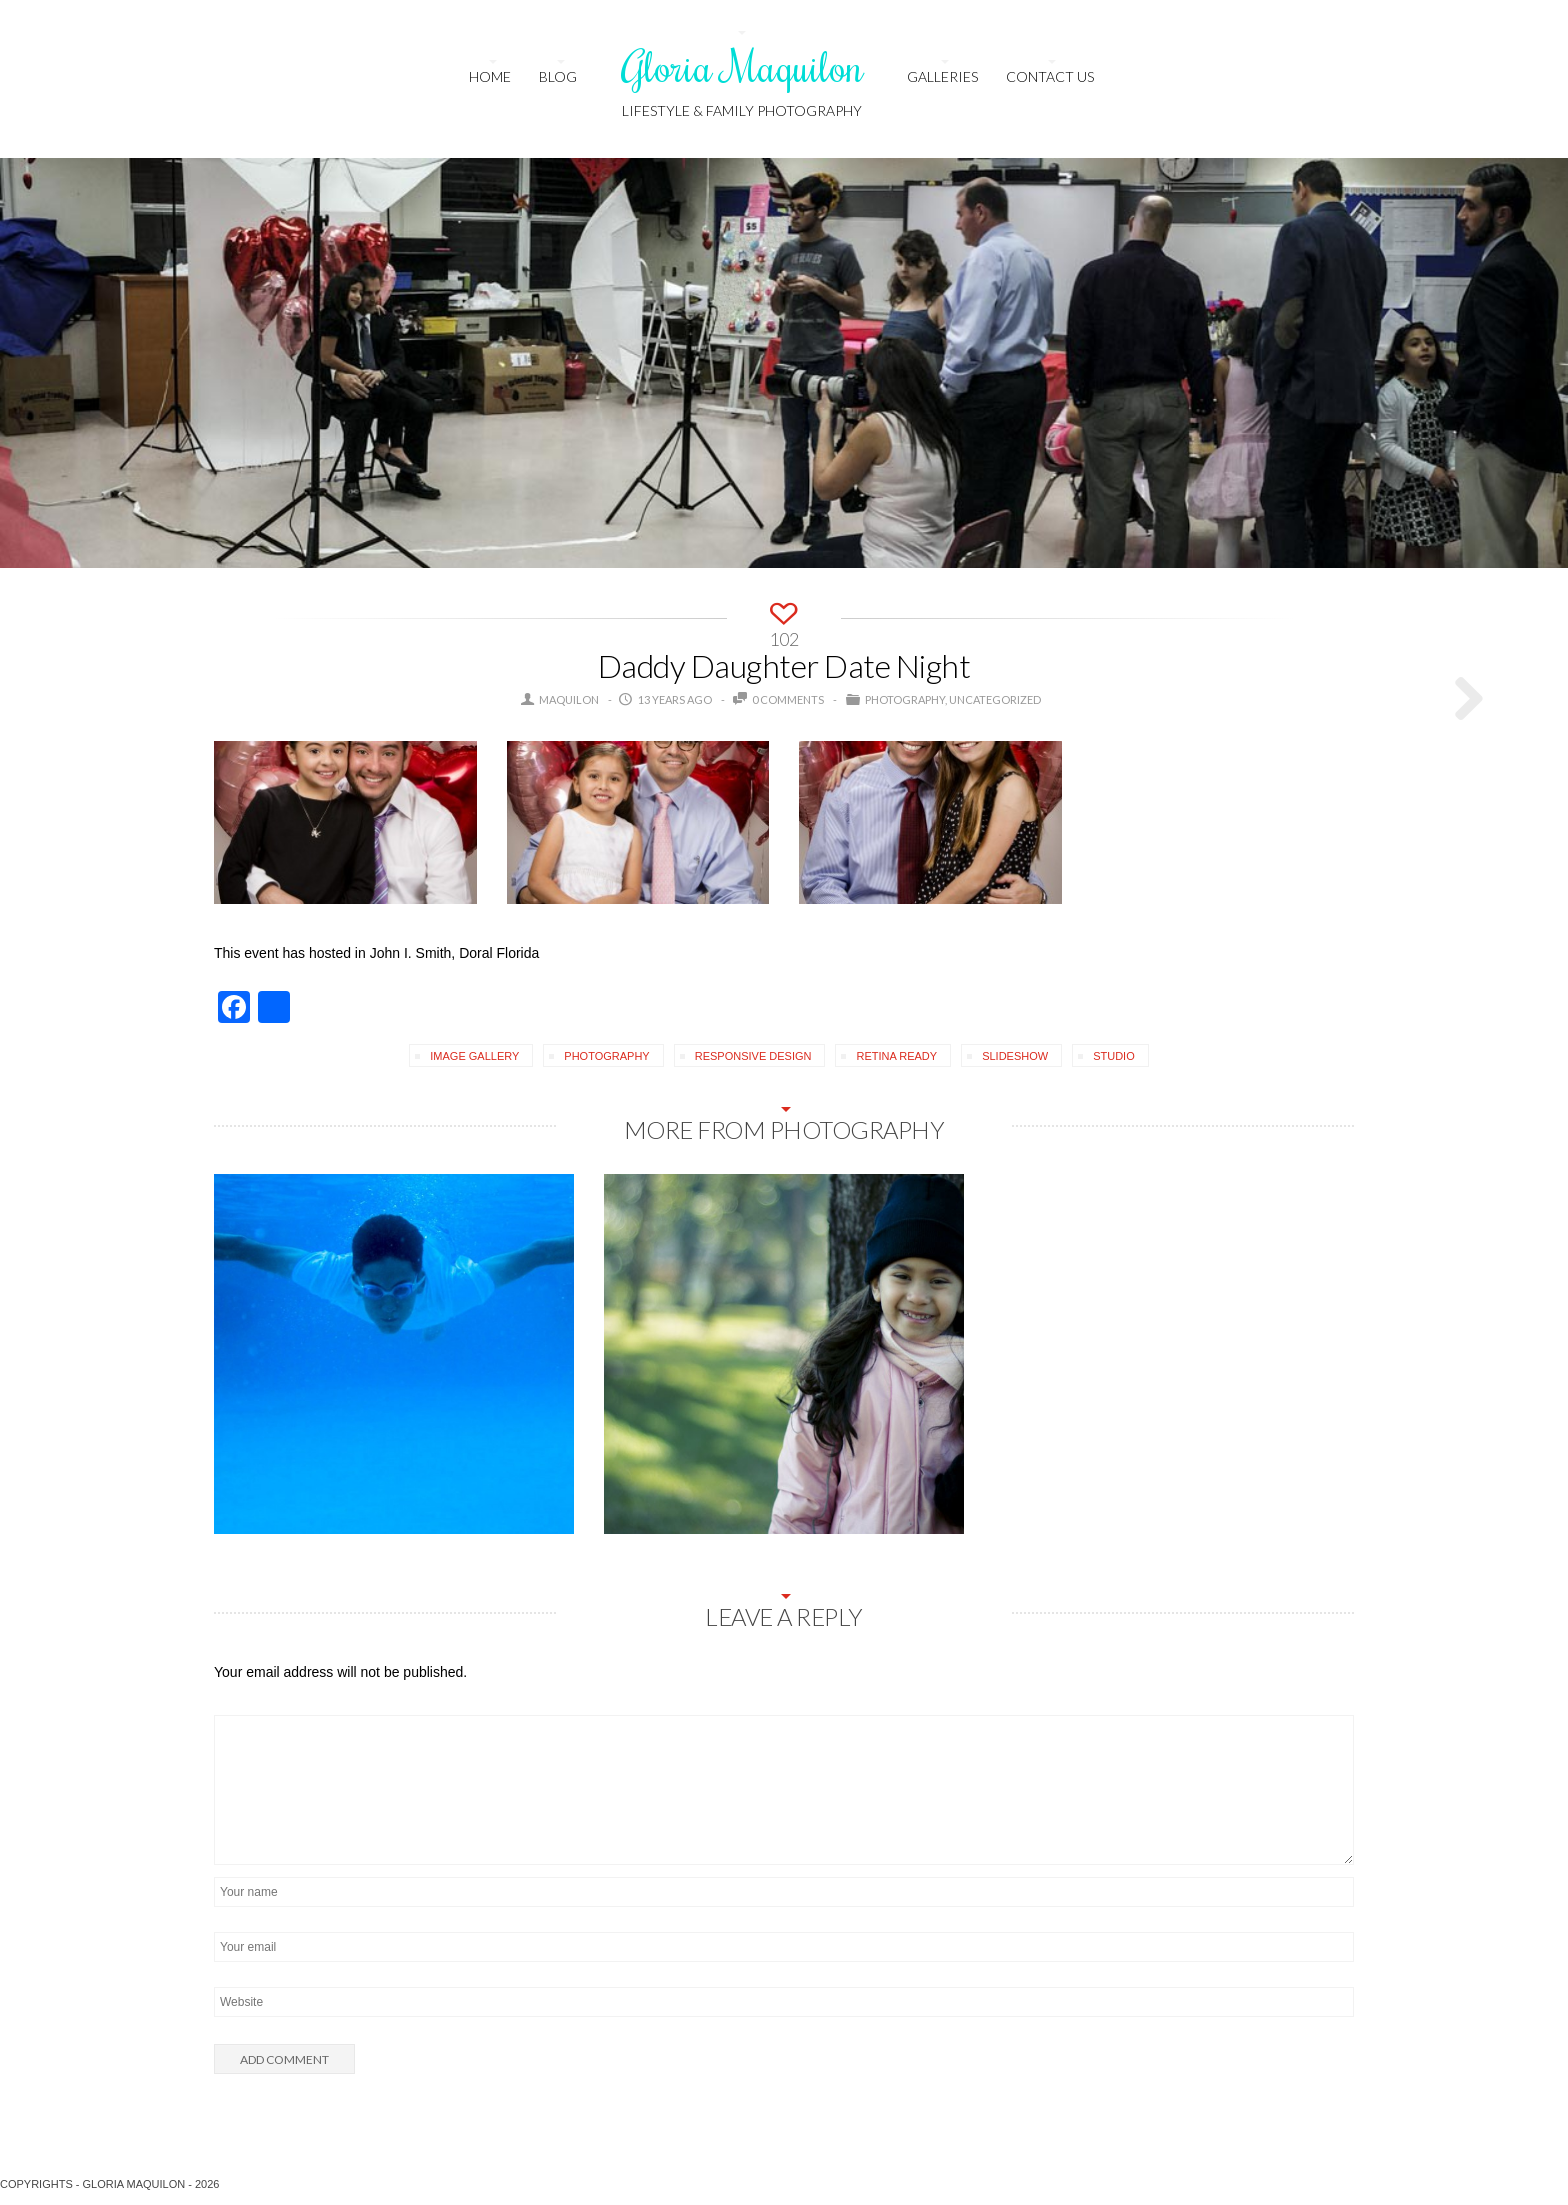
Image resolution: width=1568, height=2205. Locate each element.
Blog (558, 76)
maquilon (569, 699)
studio (1114, 1056)
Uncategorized (995, 699)
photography (606, 1056)
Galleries (942, 76)
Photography (905, 699)
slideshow (1015, 1056)
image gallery (474, 1056)
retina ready (896, 1056)
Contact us (1050, 76)
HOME (490, 76)
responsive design (753, 1056)
